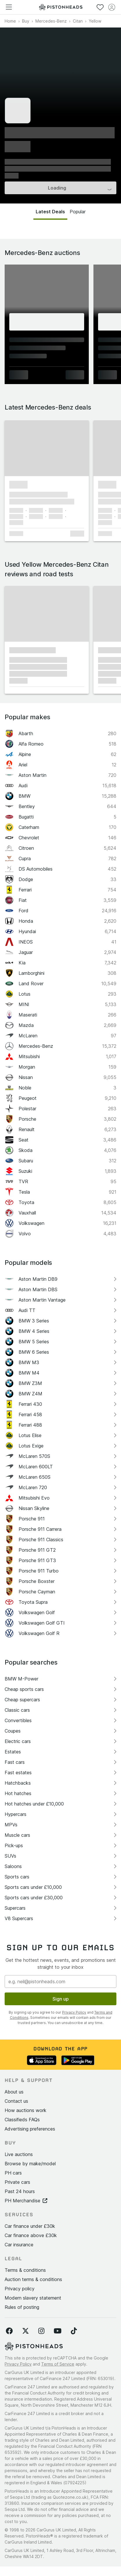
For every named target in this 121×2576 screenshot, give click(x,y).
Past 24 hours (20, 2191)
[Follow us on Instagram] (41, 2331)
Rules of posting (22, 2307)
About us (14, 2092)
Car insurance (19, 2244)
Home (10, 21)
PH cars (13, 2173)
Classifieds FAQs (22, 2119)
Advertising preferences (30, 2129)
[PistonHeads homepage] (60, 7)
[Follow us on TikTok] (74, 2331)
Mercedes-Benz (51, 21)
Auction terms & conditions (33, 2279)
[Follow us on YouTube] (58, 2331)
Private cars (17, 2182)
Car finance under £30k (30, 2226)
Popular (78, 211)
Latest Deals (50, 211)
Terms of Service (57, 2364)
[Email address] (60, 1981)
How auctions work (25, 2110)
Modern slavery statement (33, 2298)
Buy (25, 21)
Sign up (61, 1999)
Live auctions (19, 2154)
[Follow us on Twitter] (25, 2331)
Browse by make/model (30, 2163)
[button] (47, 448)
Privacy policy (20, 2288)
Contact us (16, 2101)
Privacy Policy (74, 2012)
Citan (78, 21)
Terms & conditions (25, 2270)
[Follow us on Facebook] (9, 2331)
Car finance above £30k (31, 2235)
